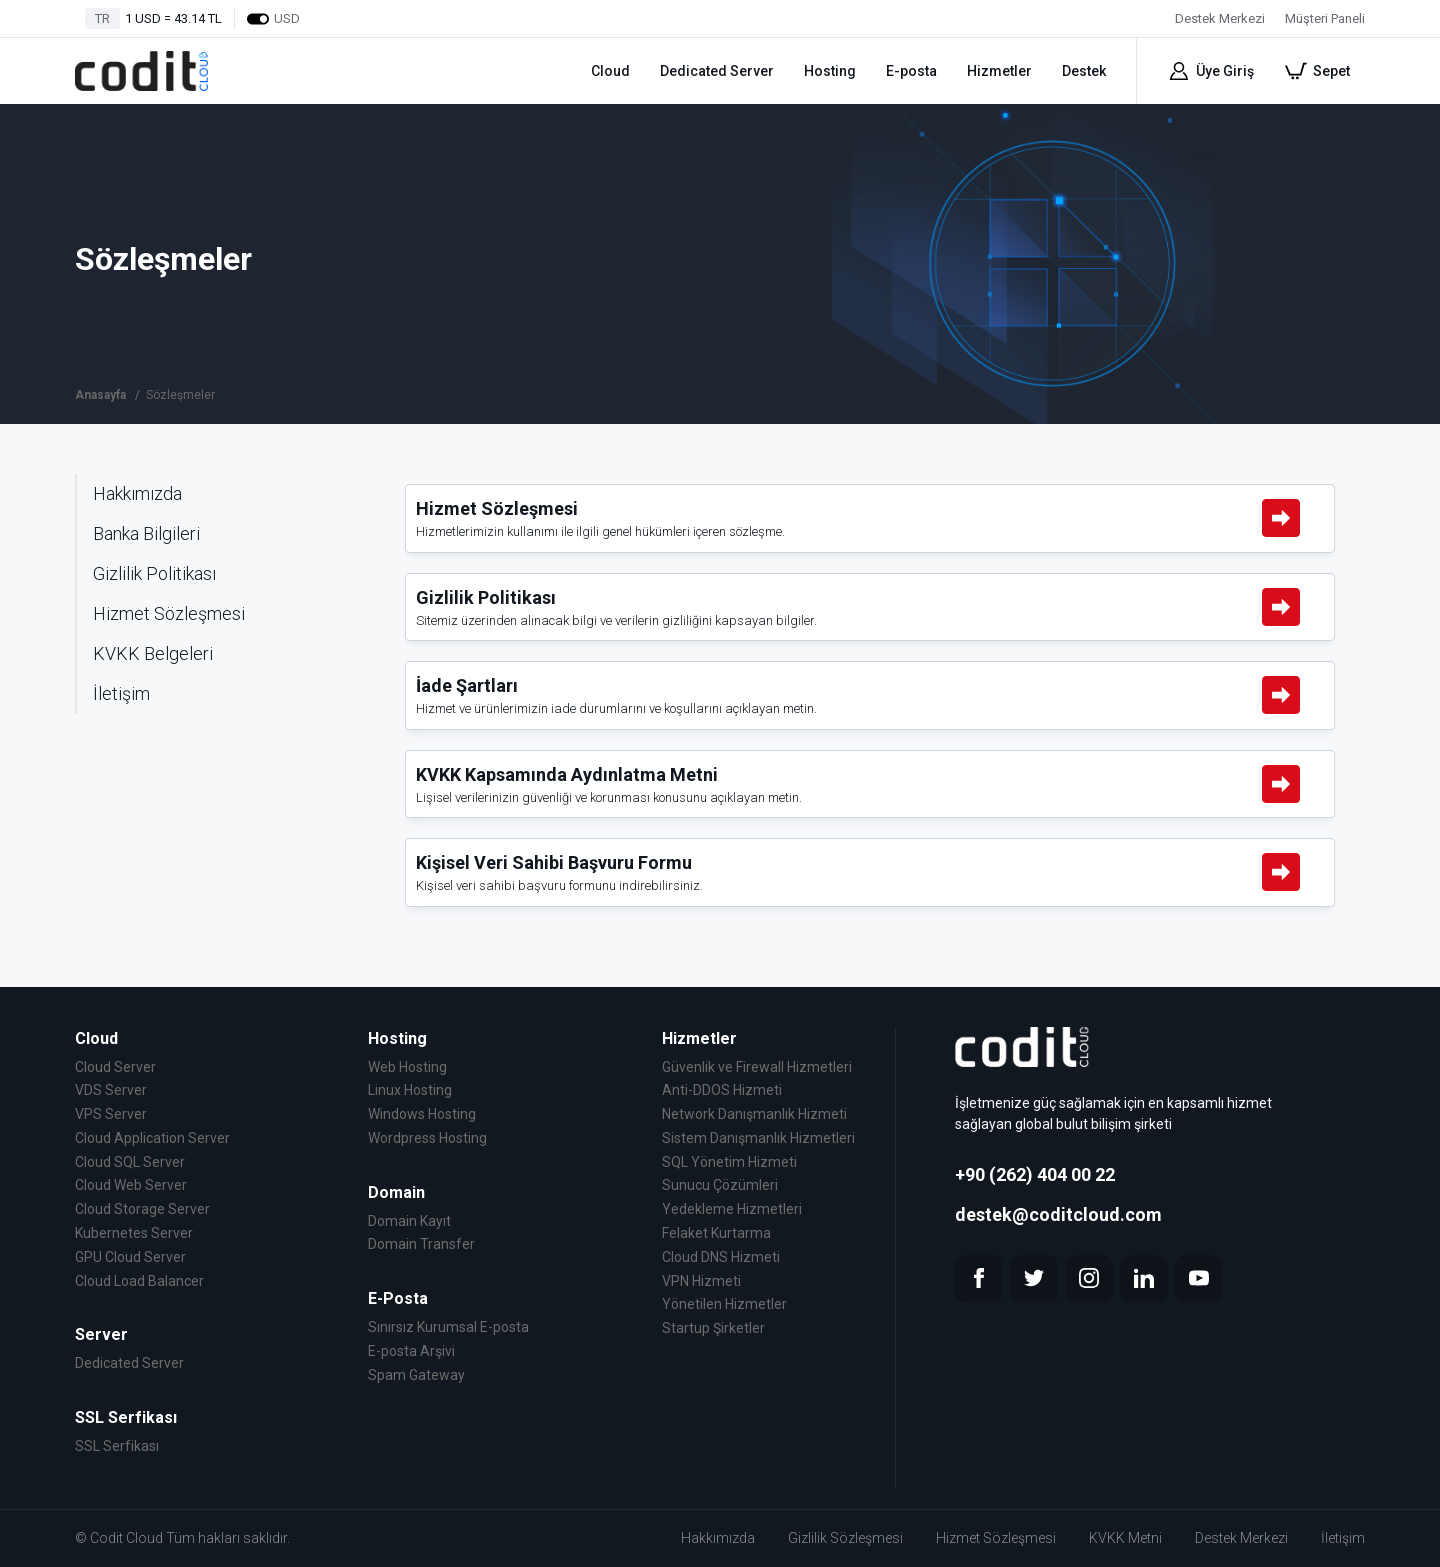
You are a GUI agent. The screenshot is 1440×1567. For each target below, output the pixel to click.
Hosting (830, 71)
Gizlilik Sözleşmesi (845, 1538)
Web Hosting (407, 1067)
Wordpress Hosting (427, 1138)
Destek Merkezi (1241, 1538)
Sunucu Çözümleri (720, 1185)
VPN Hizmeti (701, 1281)
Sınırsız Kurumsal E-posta (448, 1327)
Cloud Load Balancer (139, 1281)
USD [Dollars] (273, 19)
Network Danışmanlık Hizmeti (754, 1114)
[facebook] (979, 1279)
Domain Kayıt (409, 1221)
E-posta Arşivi (411, 1351)
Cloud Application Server (152, 1138)
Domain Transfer (421, 1244)
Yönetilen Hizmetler (724, 1304)
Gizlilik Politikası (154, 573)
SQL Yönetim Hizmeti (729, 1162)
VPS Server (111, 1114)
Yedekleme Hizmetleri (732, 1209)
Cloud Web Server (131, 1185)
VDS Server (111, 1090)
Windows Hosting (422, 1114)
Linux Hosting (410, 1090)
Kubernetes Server (134, 1233)
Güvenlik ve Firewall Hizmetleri (757, 1067)
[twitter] (1034, 1279)
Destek (1084, 71)
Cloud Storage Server (142, 1209)
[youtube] (1199, 1279)
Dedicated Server (717, 71)
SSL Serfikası (117, 1446)
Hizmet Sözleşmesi (169, 613)
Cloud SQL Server (130, 1162)
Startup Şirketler (713, 1328)
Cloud (610, 71)
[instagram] (1089, 1279)
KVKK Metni (1125, 1538)
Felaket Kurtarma (716, 1233)
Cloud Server (115, 1067)
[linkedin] (1144, 1279)
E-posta (911, 71)
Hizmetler (999, 71)
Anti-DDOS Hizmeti (722, 1090)
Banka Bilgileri (146, 533)
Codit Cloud (126, 1538)
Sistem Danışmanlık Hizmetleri (758, 1138)
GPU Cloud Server (130, 1257)
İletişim (121, 693)
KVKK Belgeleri (153, 653)
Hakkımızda (137, 493)
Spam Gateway (416, 1375)
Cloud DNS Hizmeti (721, 1257)
